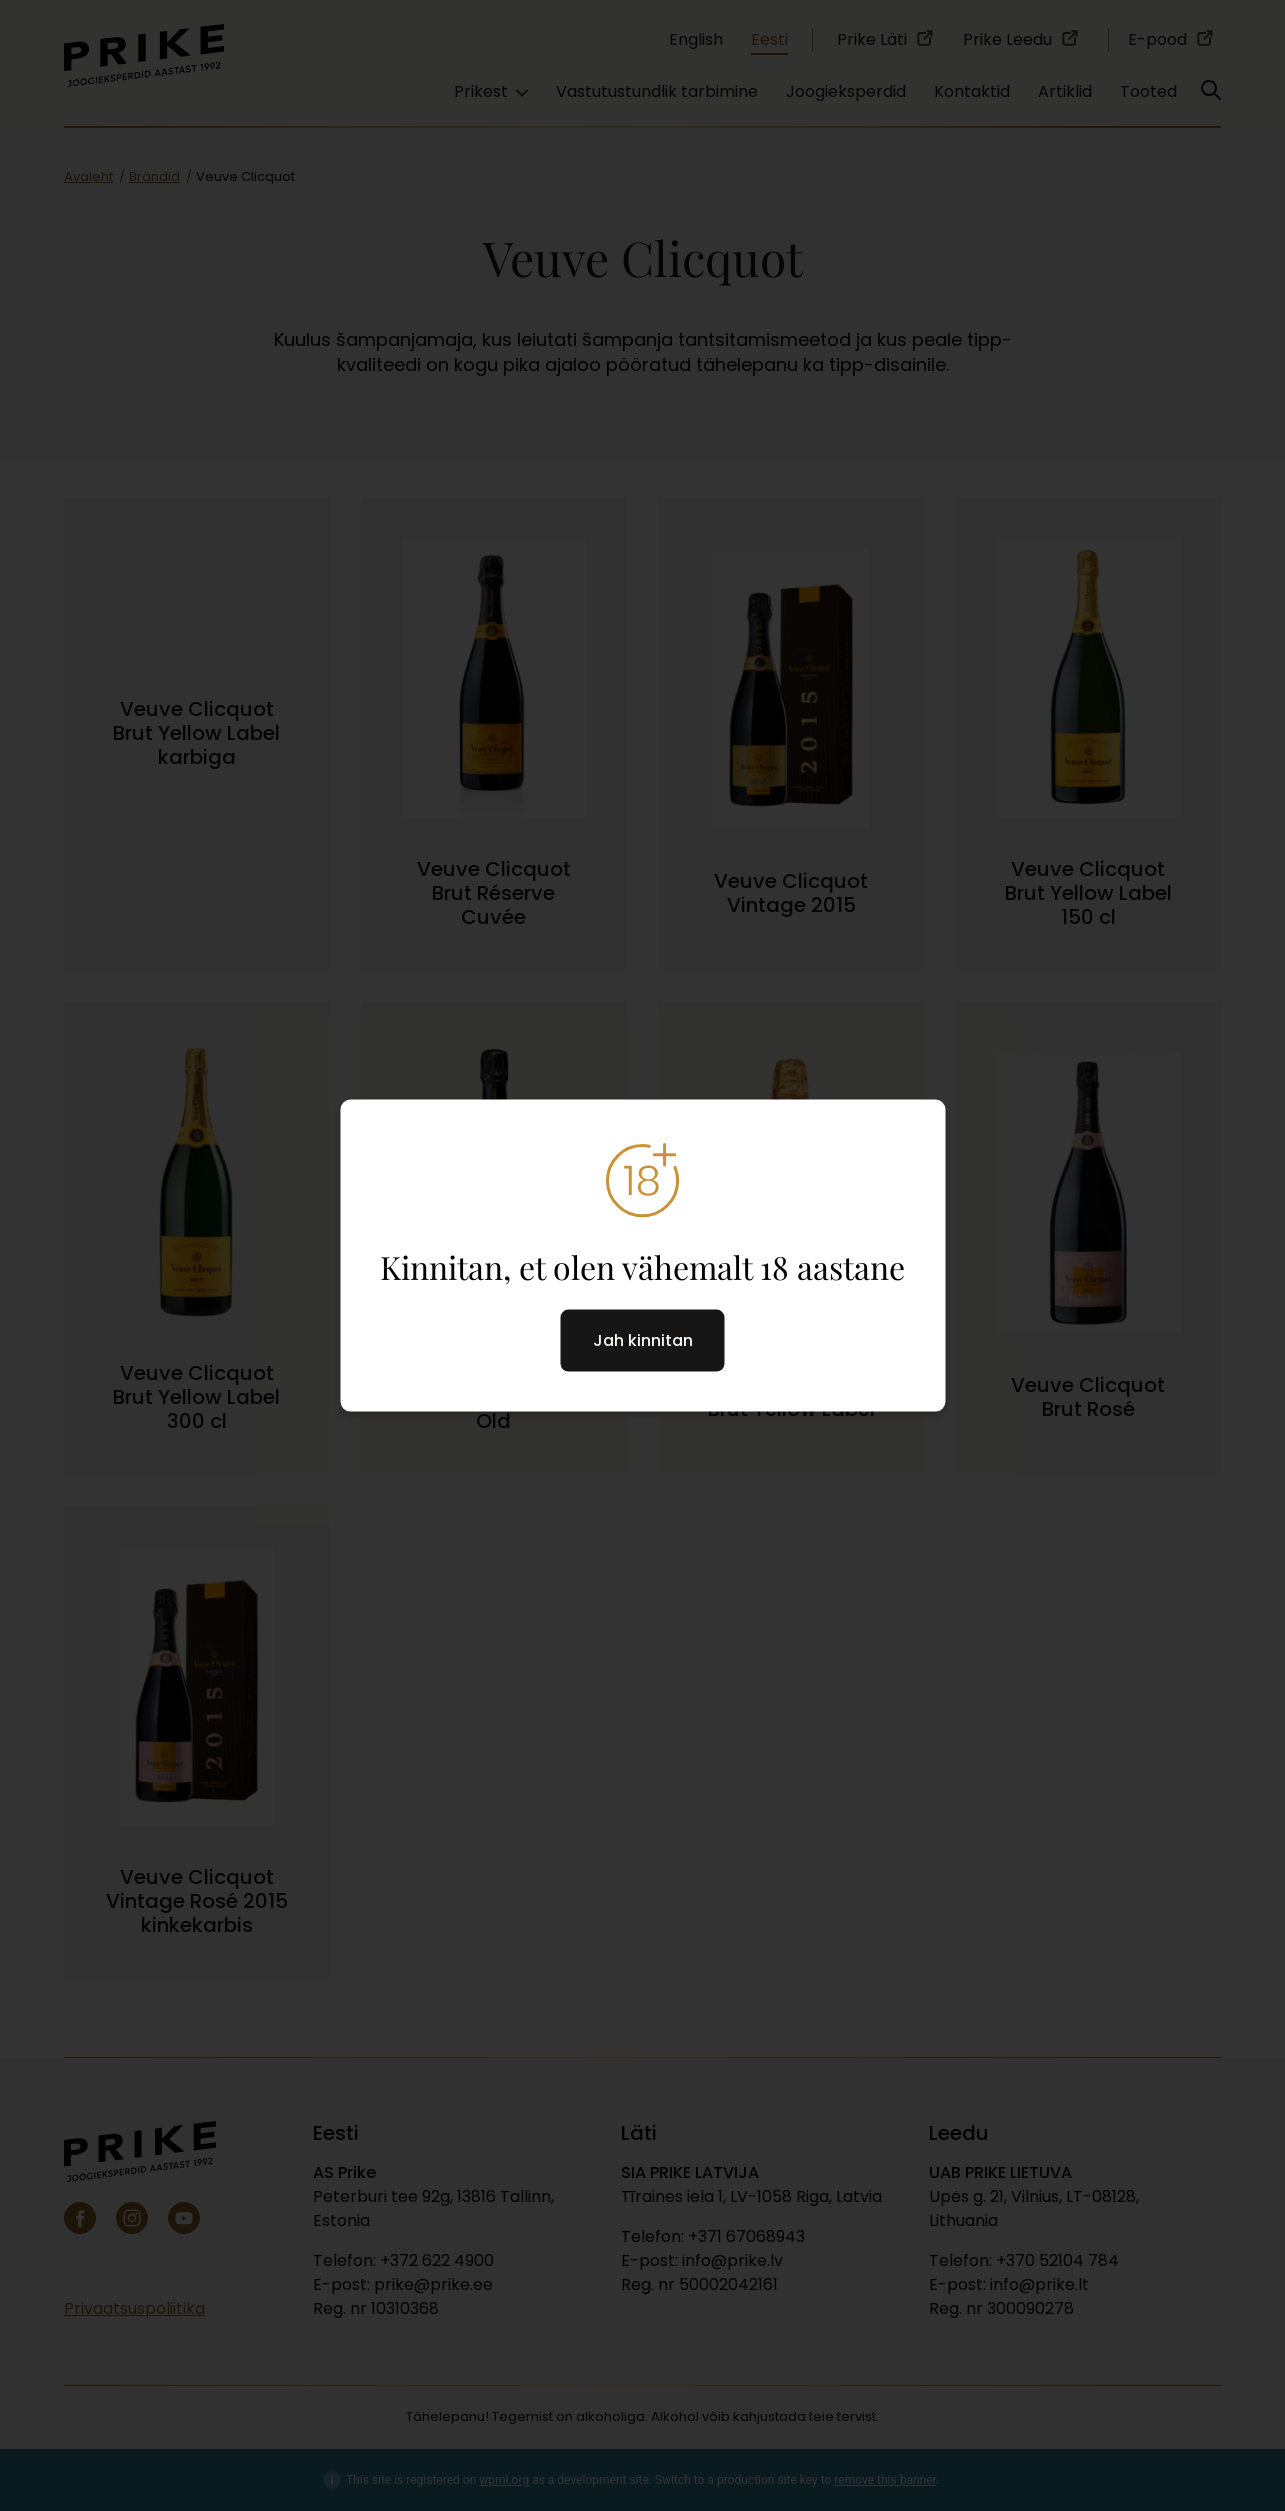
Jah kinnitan (643, 1340)
